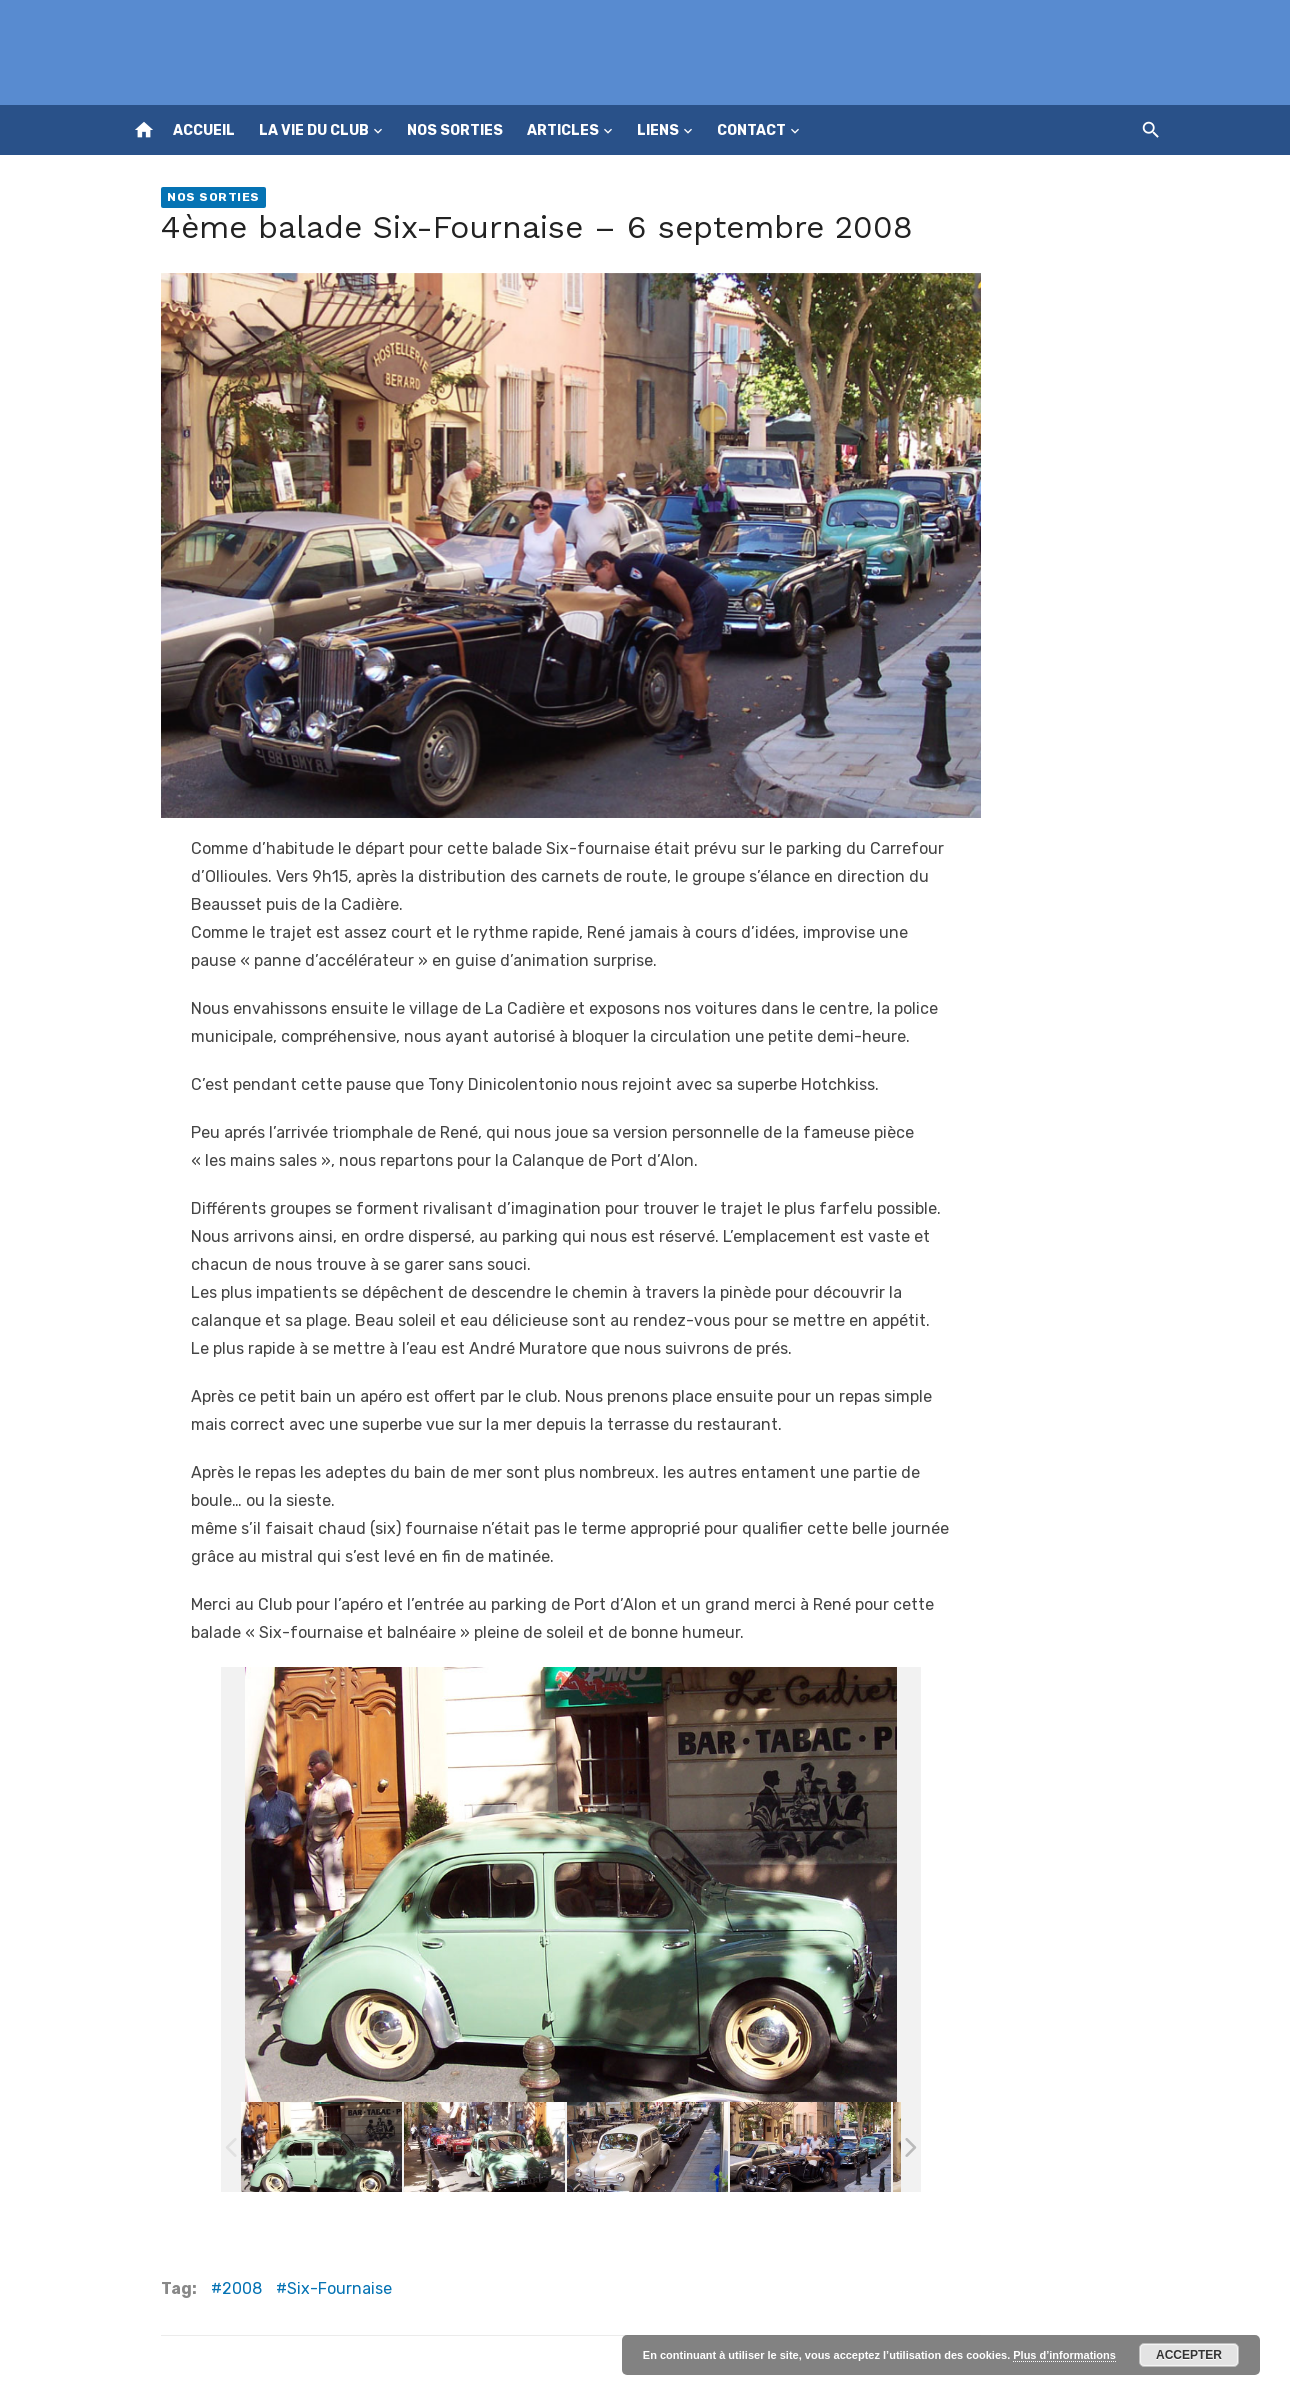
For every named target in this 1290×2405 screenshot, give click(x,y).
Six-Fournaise (339, 2288)
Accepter (1189, 2355)
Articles (563, 130)
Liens (658, 130)
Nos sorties (455, 130)
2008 (242, 2288)
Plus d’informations (1064, 2355)
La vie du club (314, 130)
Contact (751, 130)
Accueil (204, 130)
